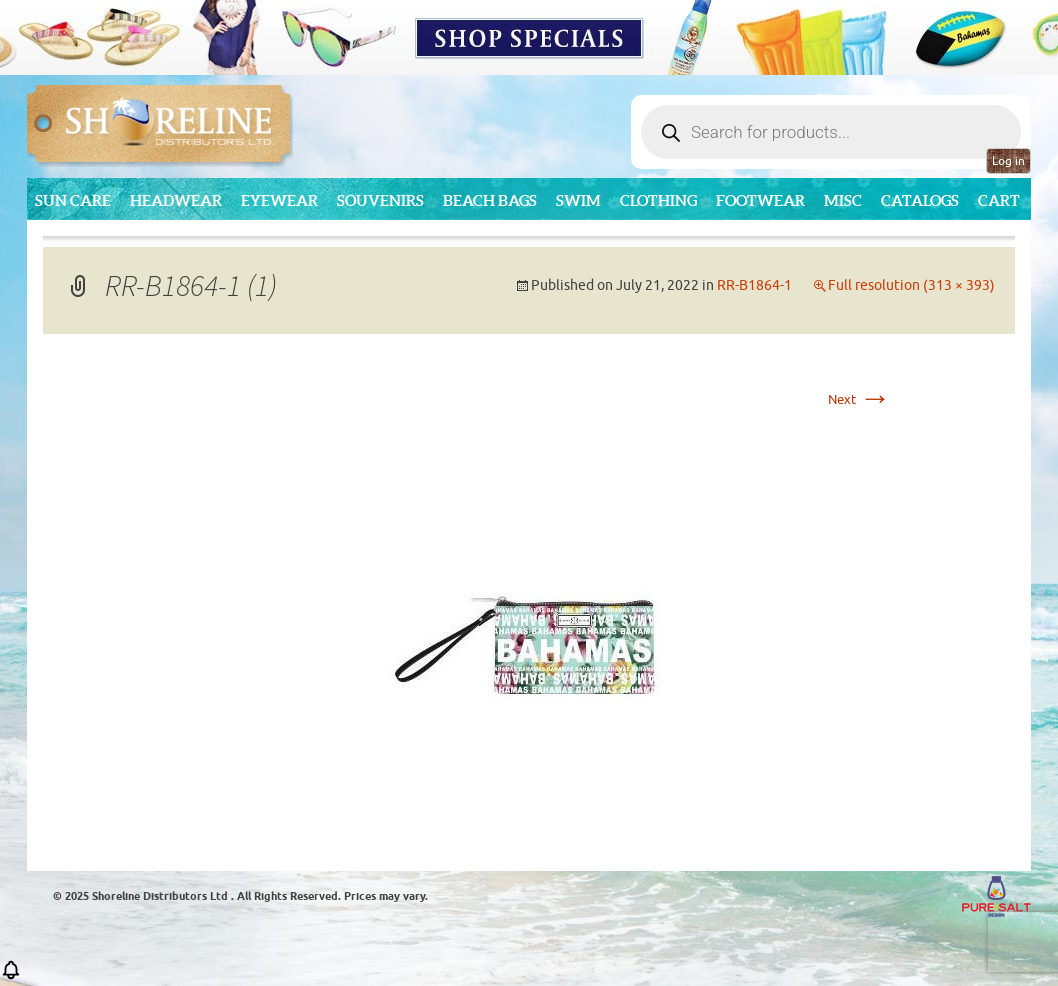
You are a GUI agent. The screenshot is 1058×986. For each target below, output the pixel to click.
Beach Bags (490, 200)
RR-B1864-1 (754, 285)
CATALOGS (920, 200)
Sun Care (73, 200)
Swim (578, 200)
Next (859, 399)
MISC (843, 200)
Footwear (760, 200)
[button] (11, 976)
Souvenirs (380, 200)
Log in (1008, 161)
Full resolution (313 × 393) (911, 285)
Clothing (658, 200)
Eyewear (279, 200)
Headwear (176, 200)
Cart (999, 200)
